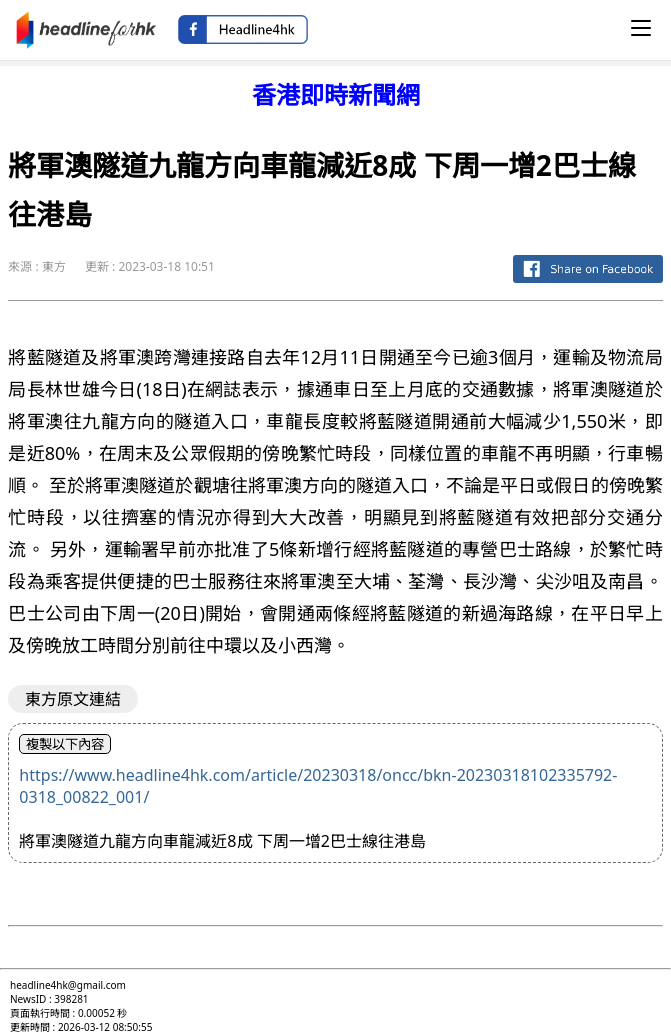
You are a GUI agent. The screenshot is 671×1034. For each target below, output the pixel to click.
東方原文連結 (73, 699)
